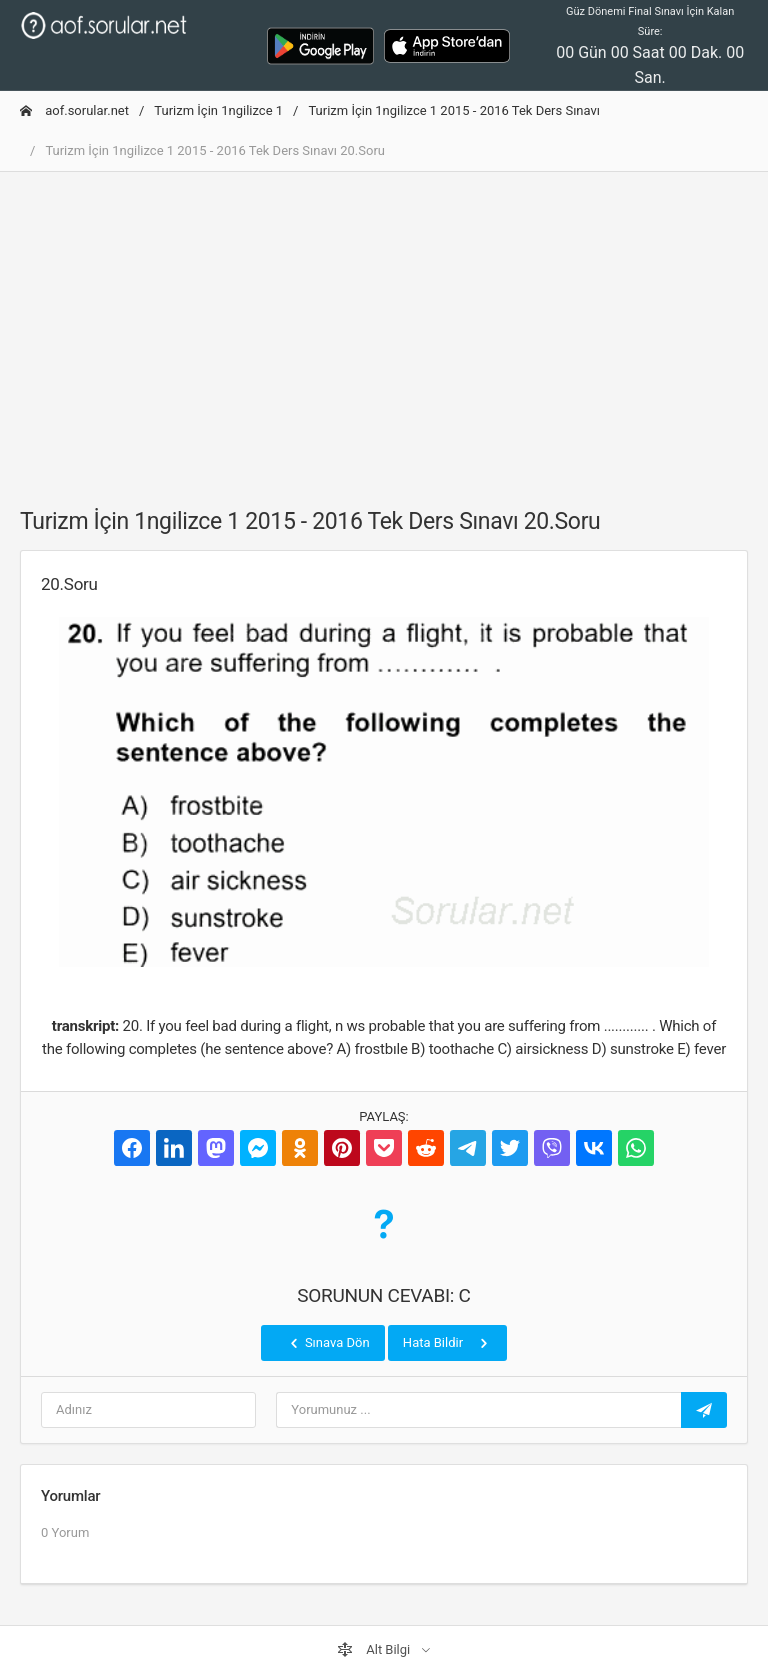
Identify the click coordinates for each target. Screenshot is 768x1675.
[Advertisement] (384, 328)
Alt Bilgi (375, 1650)
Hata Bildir (447, 1343)
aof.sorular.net (74, 110)
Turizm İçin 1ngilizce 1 (218, 110)
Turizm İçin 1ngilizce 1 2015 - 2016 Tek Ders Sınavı (454, 110)
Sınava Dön (328, 1343)
